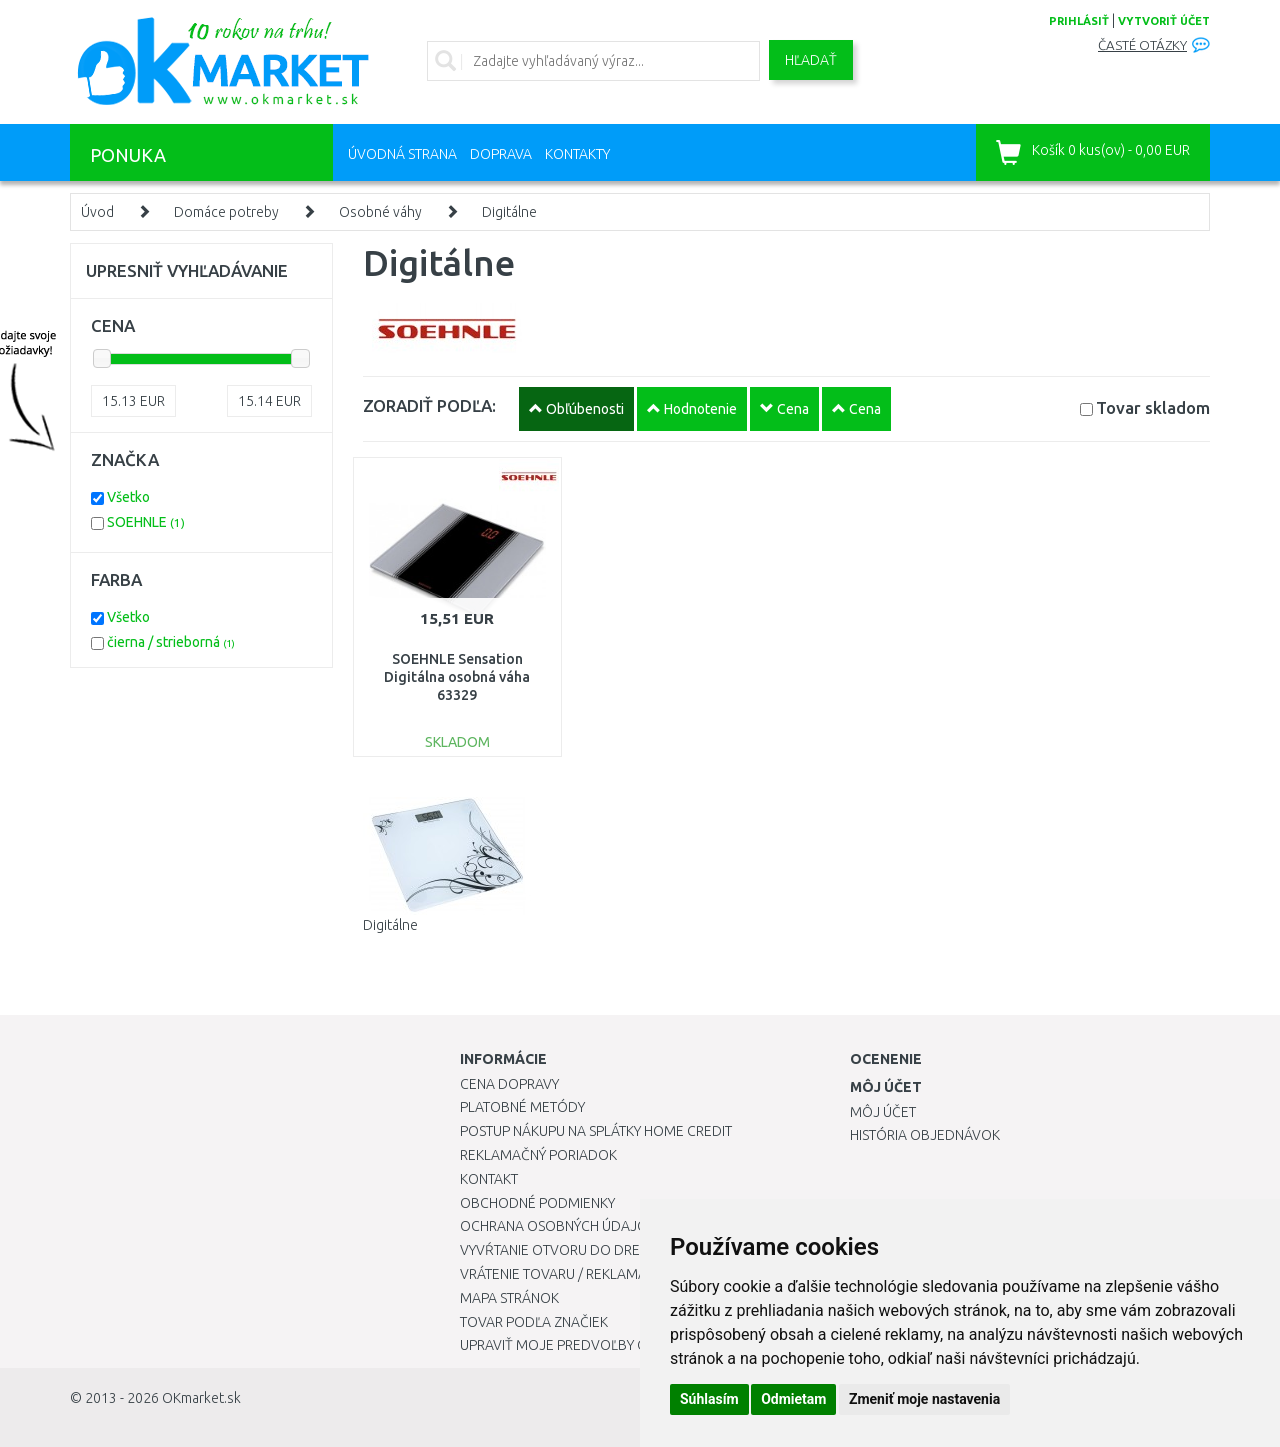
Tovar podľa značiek (534, 1322)
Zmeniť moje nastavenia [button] (924, 1399)
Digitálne (509, 212)
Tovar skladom (1153, 407)
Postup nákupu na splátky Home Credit (596, 1131)
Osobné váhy (380, 212)
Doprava (501, 154)
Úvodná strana (402, 154)
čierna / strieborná (171, 642)
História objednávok (925, 1135)
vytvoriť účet (1164, 21)
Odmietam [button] (793, 1399)
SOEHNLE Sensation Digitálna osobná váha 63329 (457, 677)
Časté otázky (1142, 45)
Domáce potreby (226, 212)
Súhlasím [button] (709, 1399)
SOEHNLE (146, 522)
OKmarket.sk (201, 1398)
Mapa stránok (509, 1298)
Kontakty (577, 154)
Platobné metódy (522, 1107)
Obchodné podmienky (537, 1203)
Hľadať (811, 60)
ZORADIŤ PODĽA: (429, 405)
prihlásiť (1079, 21)
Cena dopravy (509, 1084)
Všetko (128, 497)
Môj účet (883, 1112)
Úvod (97, 212)
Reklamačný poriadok (538, 1155)
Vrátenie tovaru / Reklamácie (563, 1274)
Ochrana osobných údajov (558, 1226)
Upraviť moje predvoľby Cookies (577, 1345)
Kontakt (489, 1179)
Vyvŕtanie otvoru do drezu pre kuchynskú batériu (638, 1250)
